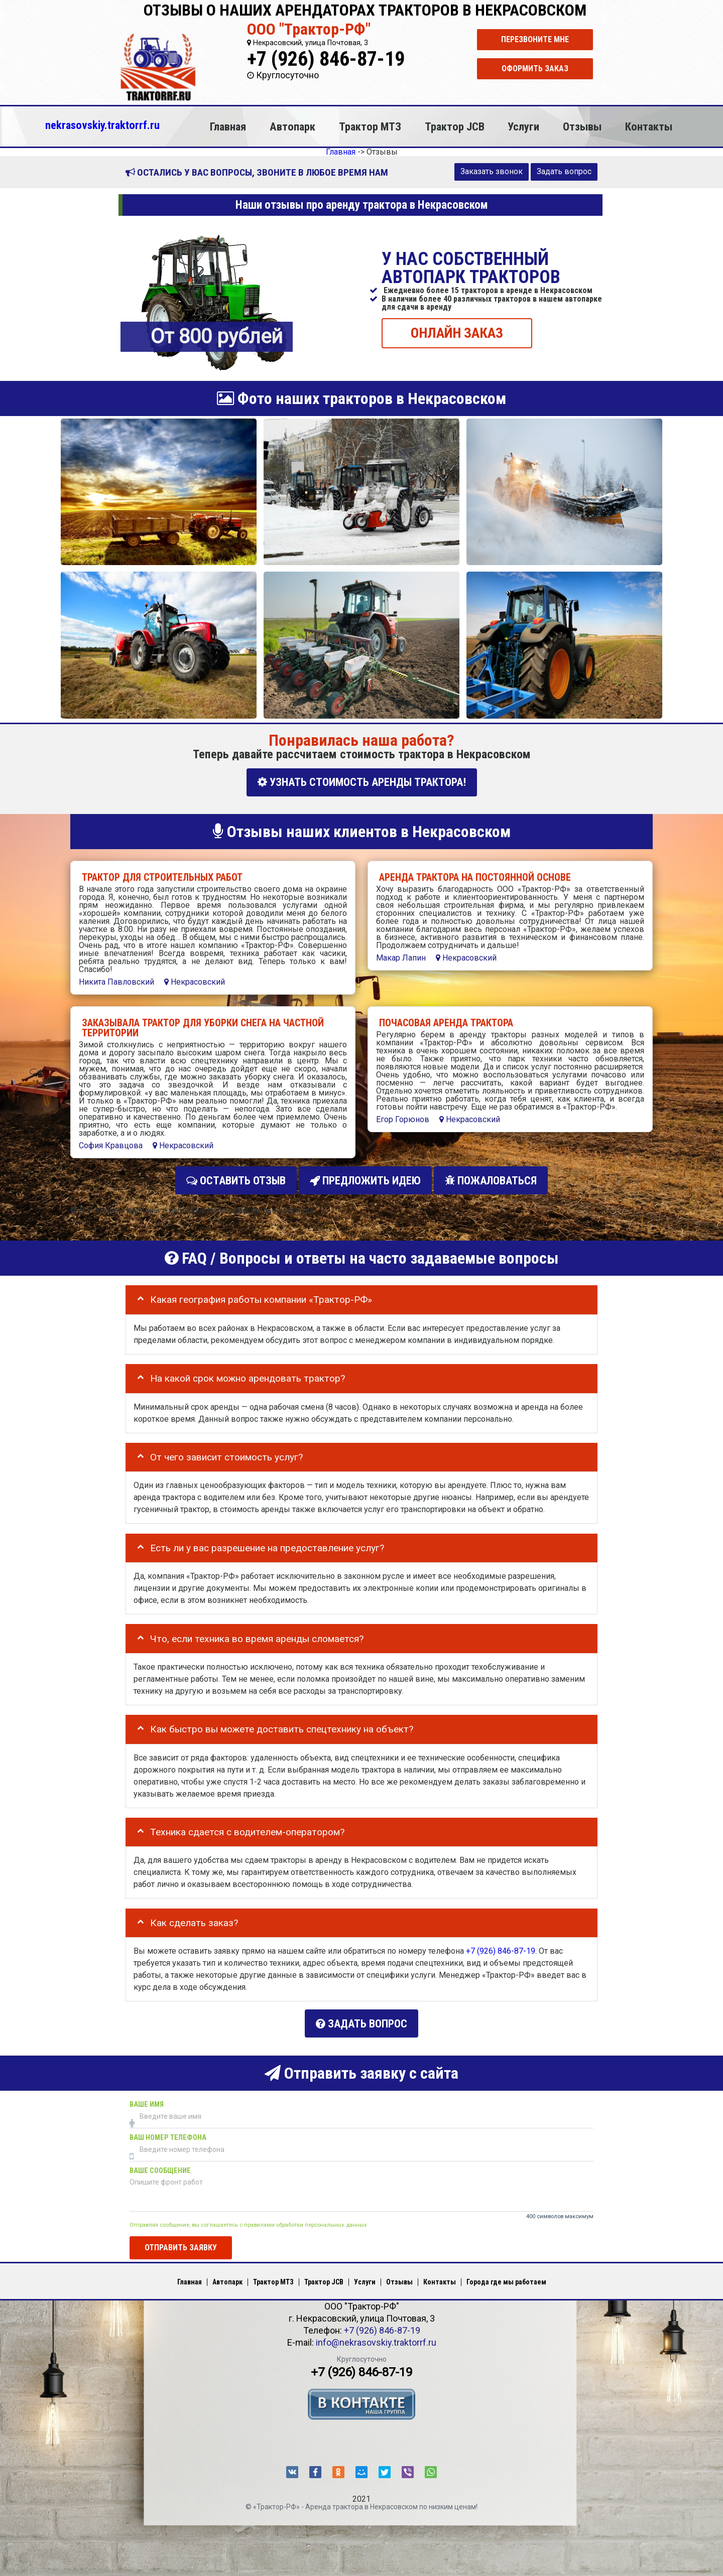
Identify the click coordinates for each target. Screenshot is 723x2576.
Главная (228, 126)
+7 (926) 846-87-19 (326, 59)
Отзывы (582, 126)
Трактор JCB (455, 126)
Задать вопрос (564, 171)
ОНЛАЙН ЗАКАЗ (457, 332)
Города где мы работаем (506, 2276)
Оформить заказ (535, 68)
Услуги (523, 126)
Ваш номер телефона (168, 2131)
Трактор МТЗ (370, 126)
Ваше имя (147, 2098)
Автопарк (292, 126)
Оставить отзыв (236, 1178)
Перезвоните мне (535, 39)
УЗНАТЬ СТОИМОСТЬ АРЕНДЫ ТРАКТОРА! (362, 782)
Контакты (648, 126)
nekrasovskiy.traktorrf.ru (102, 124)
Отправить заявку (181, 2242)
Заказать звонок (491, 171)
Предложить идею (365, 1178)
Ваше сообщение (160, 2164)
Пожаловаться (491, 1178)
